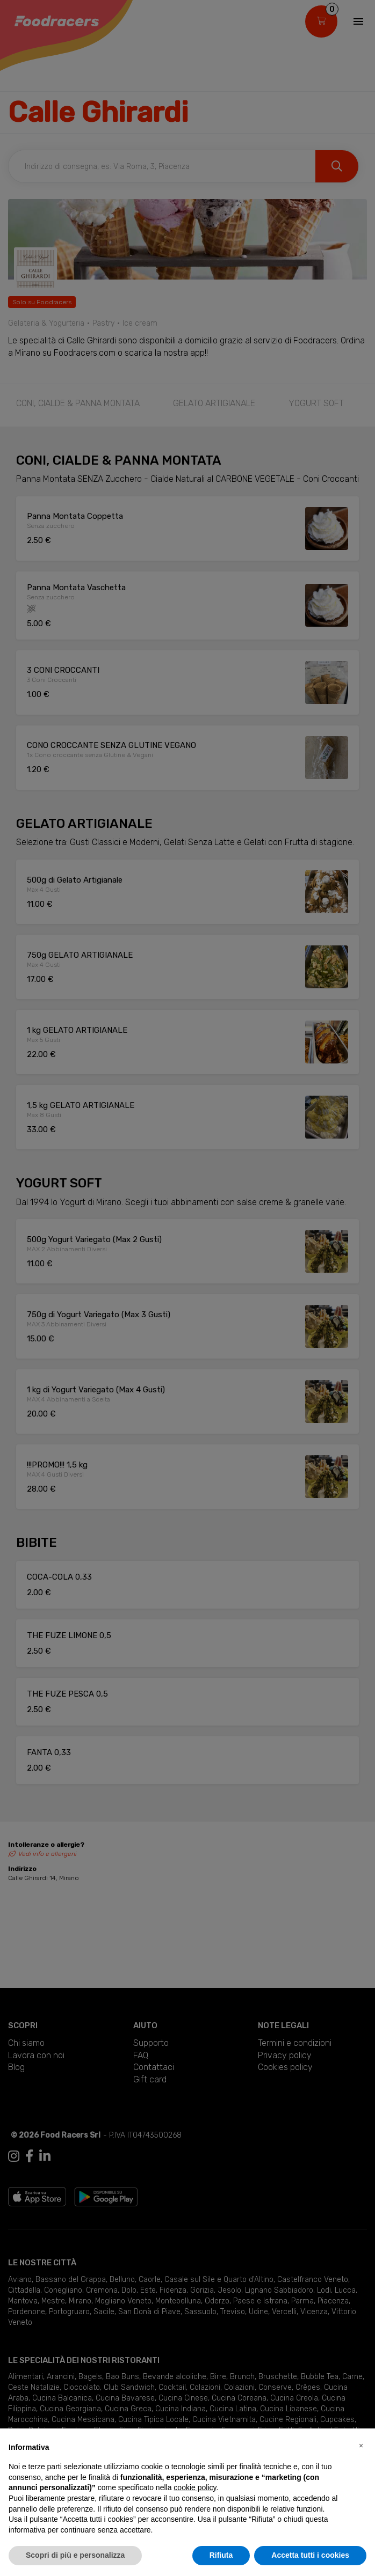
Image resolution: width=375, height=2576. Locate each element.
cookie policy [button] (195, 2487)
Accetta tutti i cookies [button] (310, 2555)
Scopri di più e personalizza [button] (75, 2555)
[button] (361, 2445)
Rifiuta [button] (221, 2555)
